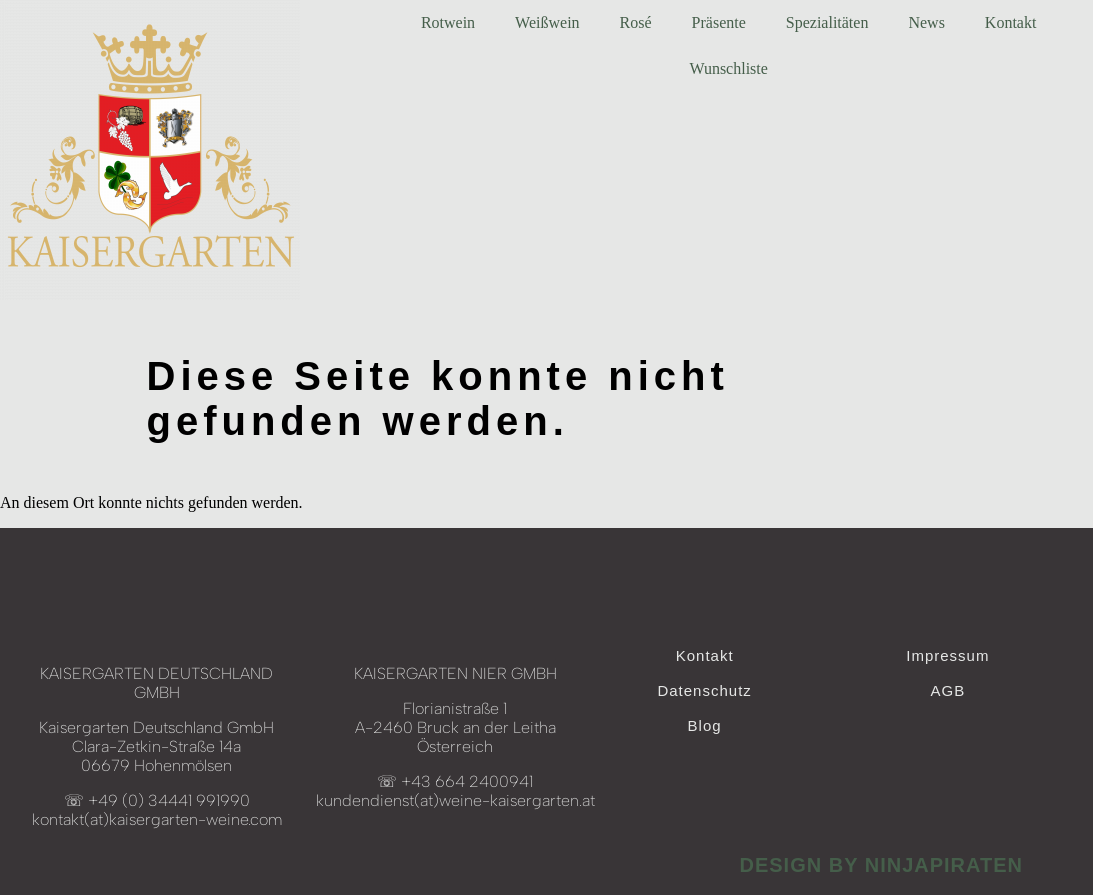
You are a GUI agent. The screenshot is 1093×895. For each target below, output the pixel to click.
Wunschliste (728, 68)
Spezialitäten (827, 22)
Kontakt (1011, 22)
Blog (705, 725)
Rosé (636, 22)
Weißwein (547, 22)
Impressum (947, 655)
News (926, 22)
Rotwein (448, 22)
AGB (947, 690)
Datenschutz (704, 690)
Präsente (719, 22)
